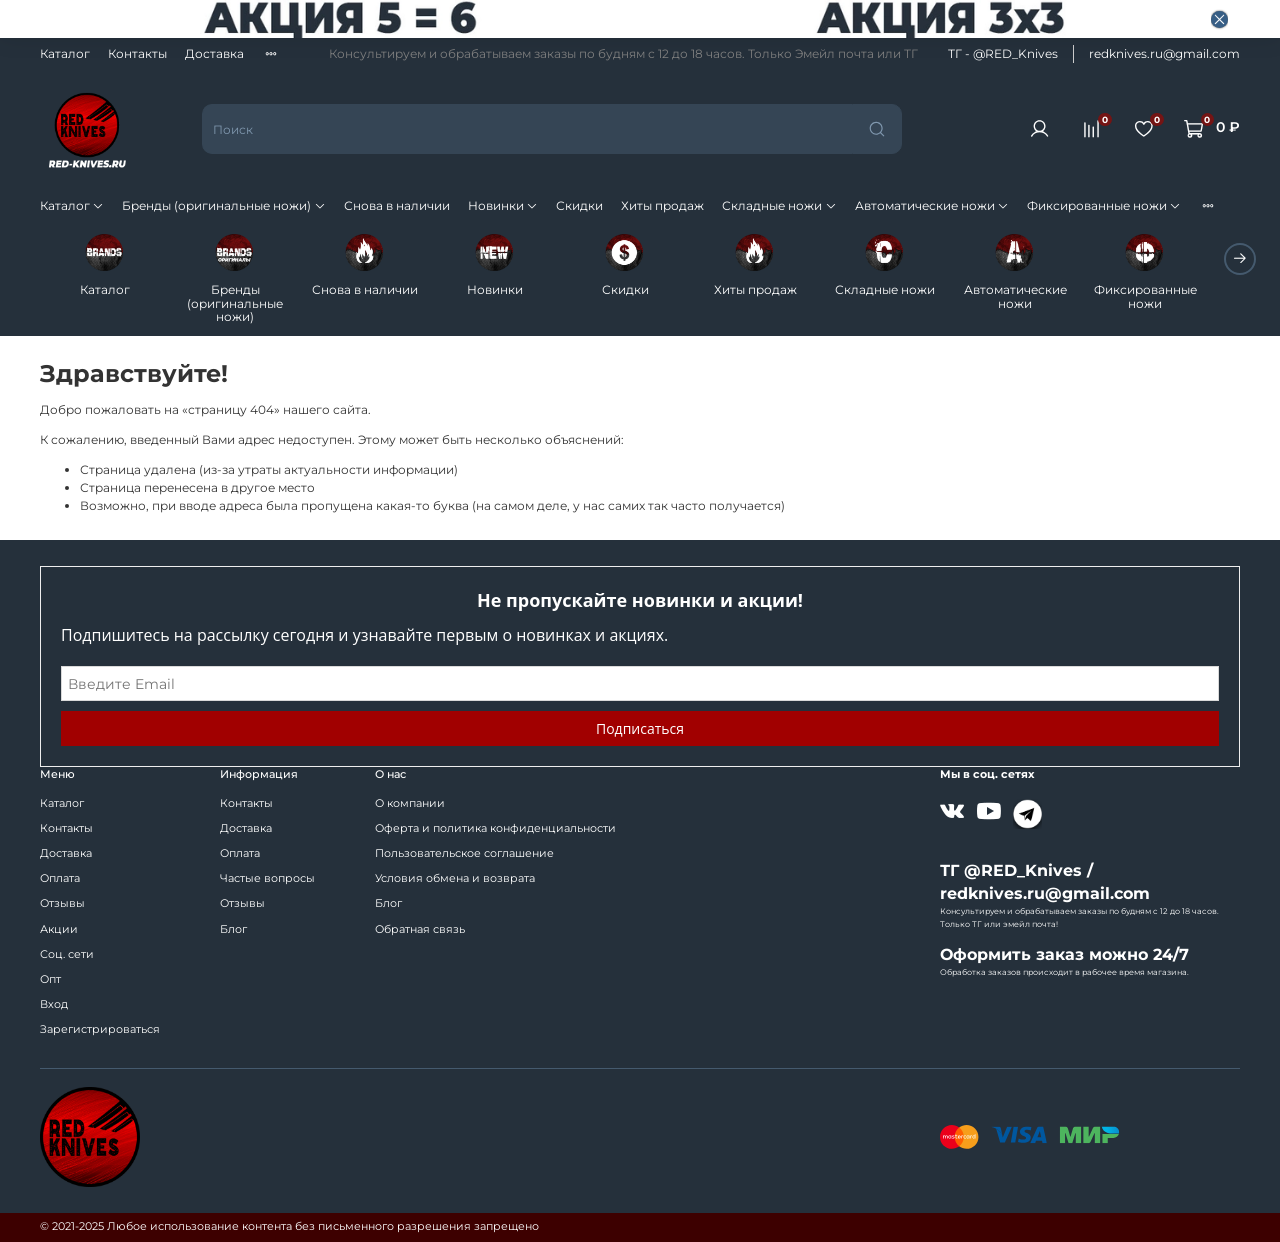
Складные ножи (779, 205)
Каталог (65, 53)
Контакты (137, 53)
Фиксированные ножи (1104, 205)
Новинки (503, 205)
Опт (50, 979)
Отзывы (62, 903)
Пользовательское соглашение (464, 853)
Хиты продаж (662, 205)
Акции (59, 929)
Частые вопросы (267, 878)
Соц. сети (67, 954)
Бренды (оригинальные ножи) (223, 205)
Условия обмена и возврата (455, 878)
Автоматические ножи (932, 205)
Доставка (214, 53)
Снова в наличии (397, 205)
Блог (233, 929)
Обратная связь (420, 929)
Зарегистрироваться (100, 1029)
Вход (54, 1004)
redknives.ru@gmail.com (1164, 53)
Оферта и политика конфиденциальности (495, 828)
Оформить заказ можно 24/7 (1064, 954)
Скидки (579, 205)
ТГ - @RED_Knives (1003, 53)
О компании (410, 803)
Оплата (60, 878)
